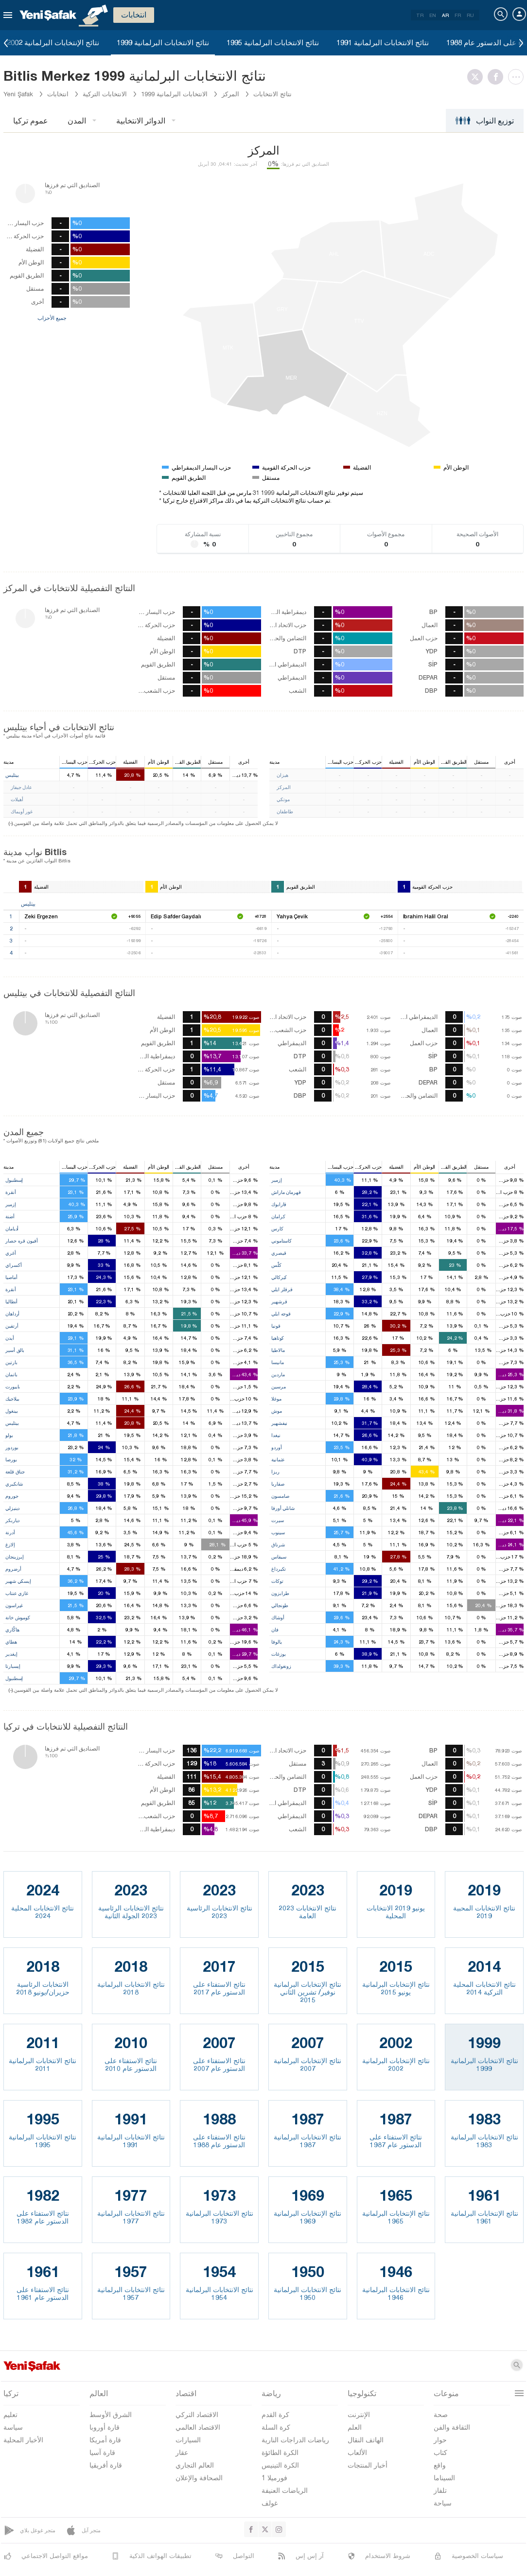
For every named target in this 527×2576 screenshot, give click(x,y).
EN (432, 15)
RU (470, 15)
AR (445, 15)
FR (458, 15)
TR (419, 15)
